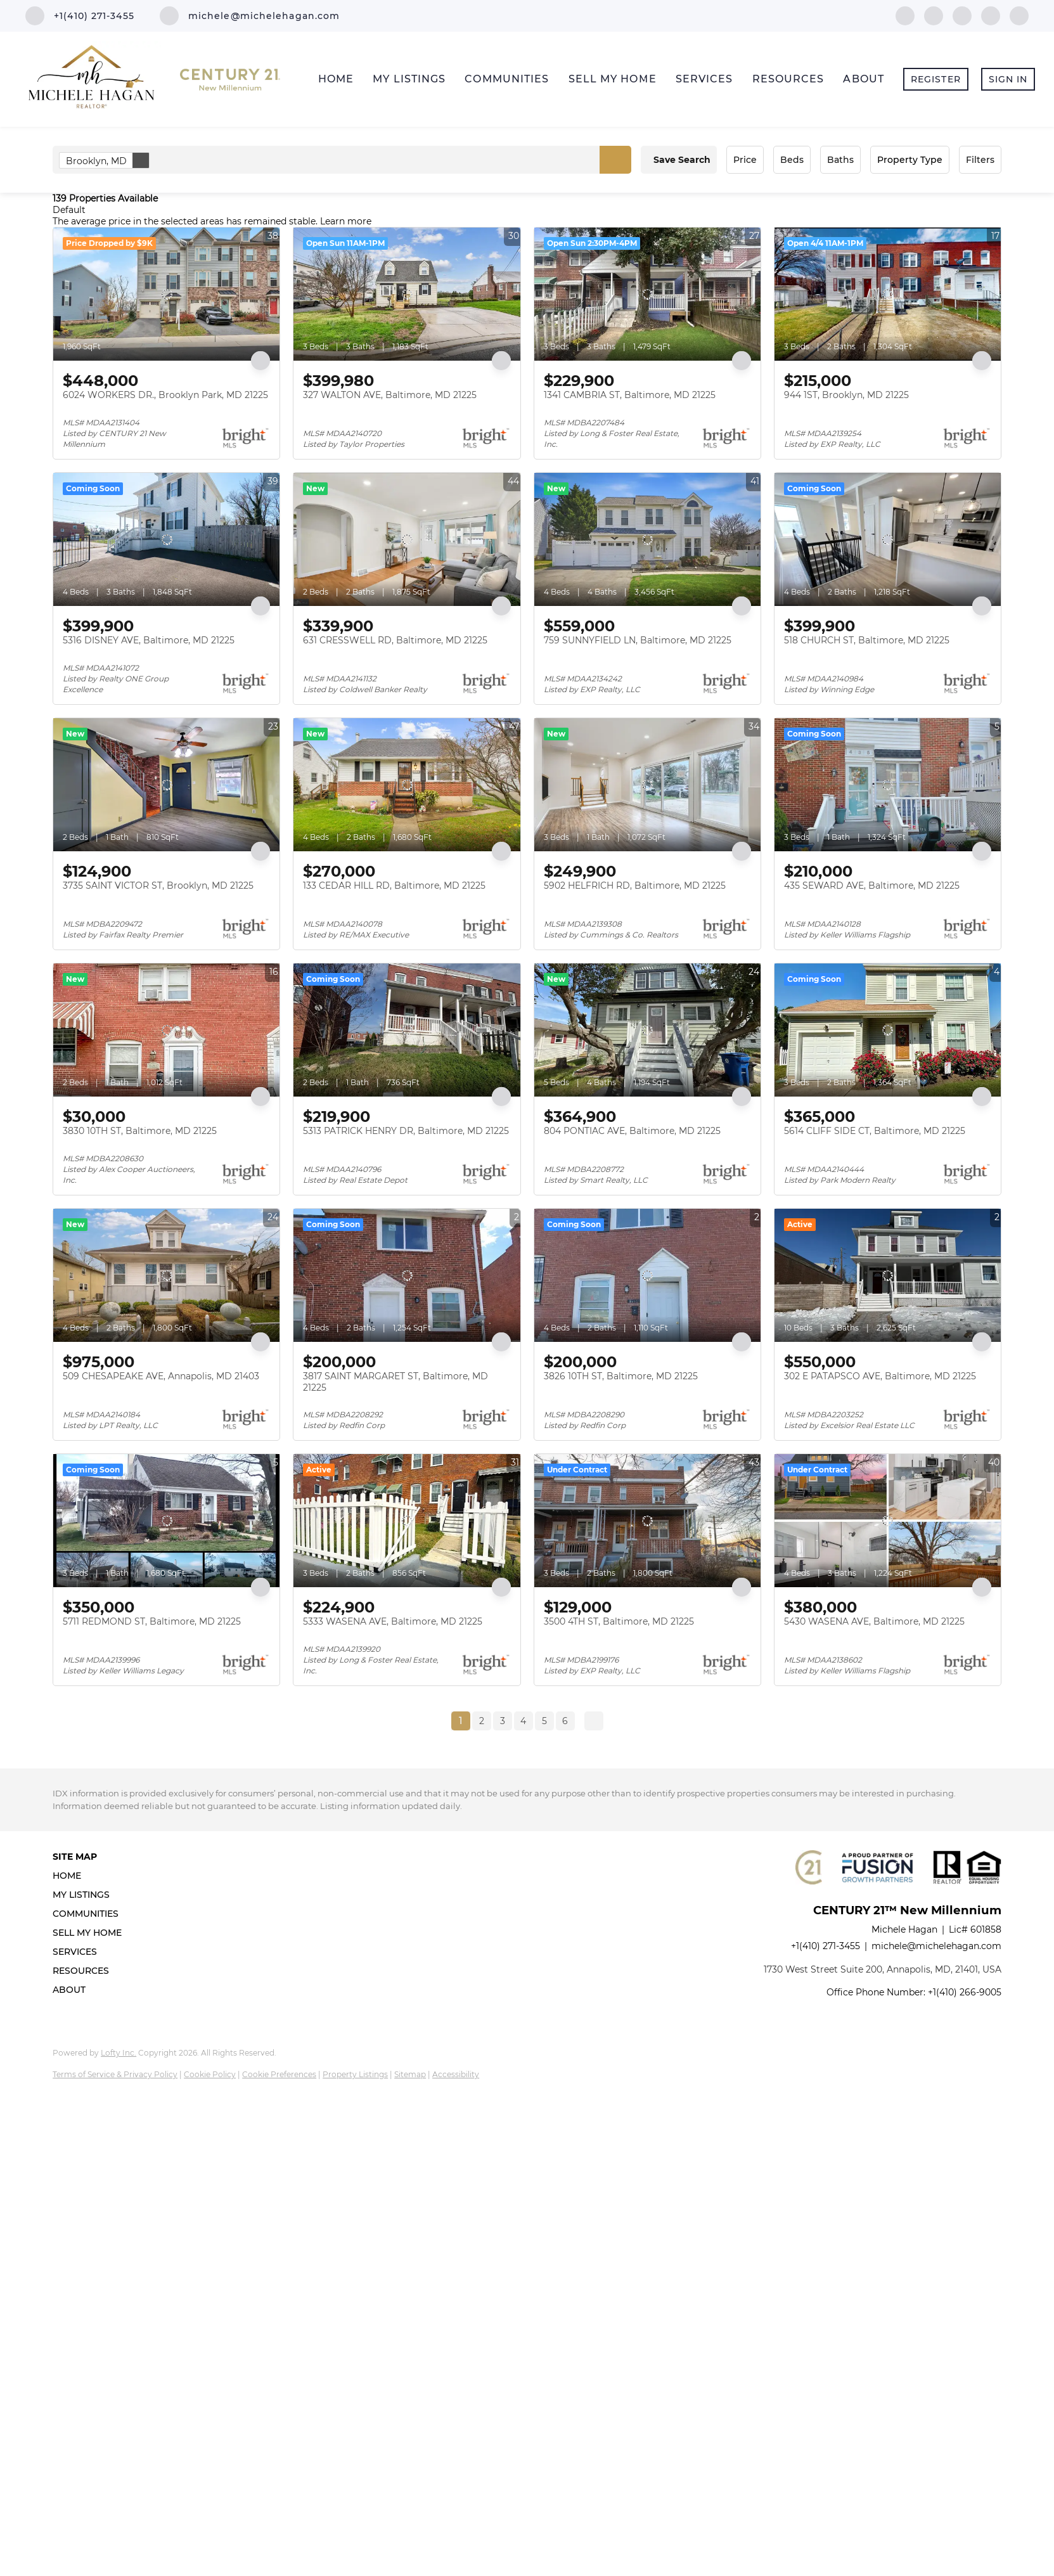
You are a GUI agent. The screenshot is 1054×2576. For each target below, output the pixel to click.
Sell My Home (613, 79)
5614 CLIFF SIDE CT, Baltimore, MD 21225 (874, 1131)
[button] (615, 160)
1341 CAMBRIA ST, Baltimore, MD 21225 (630, 395)
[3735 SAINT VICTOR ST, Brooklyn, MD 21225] (166, 784)
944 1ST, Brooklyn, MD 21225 (846, 395)
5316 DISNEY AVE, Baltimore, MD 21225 (149, 640)
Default (69, 210)
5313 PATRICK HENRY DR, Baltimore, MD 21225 (406, 1131)
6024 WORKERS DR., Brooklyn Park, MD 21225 (165, 395)
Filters (980, 159)
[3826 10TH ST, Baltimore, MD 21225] (647, 1275)
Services (704, 79)
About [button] (863, 79)
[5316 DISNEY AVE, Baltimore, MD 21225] (166, 539)
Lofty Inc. (118, 2053)
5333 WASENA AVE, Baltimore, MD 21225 (392, 1621)
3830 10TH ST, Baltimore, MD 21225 (140, 1131)
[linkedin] (933, 15)
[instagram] (990, 15)
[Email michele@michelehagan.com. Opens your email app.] (250, 15)
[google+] (1019, 15)
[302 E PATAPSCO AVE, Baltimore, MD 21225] (887, 1275)
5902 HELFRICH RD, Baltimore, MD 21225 (635, 885)
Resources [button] (788, 79)
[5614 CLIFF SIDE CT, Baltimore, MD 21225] (887, 1030)
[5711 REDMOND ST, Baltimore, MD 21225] (166, 1520)
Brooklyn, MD (107, 160)
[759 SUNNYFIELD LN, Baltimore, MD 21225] (647, 539)
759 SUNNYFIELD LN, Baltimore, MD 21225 (637, 640)
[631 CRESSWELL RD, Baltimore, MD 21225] (406, 539)
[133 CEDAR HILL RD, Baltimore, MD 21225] (406, 784)
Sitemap (410, 2074)
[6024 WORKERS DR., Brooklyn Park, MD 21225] (166, 294)
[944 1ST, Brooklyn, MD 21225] (887, 294)
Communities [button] (507, 79)
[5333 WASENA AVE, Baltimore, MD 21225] (406, 1520)
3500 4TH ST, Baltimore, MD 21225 (619, 1621)
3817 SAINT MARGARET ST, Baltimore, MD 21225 (395, 1381)
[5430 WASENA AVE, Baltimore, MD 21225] (887, 1520)
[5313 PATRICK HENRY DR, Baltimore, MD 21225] (406, 1030)
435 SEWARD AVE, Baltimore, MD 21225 (872, 885)
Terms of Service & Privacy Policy (115, 2074)
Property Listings (355, 2074)
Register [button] (936, 79)
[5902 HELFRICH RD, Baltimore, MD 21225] (647, 784)
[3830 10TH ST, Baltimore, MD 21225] (166, 1030)
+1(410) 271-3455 (825, 1946)
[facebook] (905, 15)
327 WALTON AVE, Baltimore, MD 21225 (390, 395)
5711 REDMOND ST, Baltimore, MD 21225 (152, 1621)
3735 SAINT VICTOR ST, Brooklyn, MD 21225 (158, 885)
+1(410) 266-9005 (964, 1992)
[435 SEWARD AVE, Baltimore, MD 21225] (887, 784)
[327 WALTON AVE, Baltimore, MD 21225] (406, 294)
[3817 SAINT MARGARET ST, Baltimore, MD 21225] (406, 1275)
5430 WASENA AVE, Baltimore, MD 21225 (874, 1621)
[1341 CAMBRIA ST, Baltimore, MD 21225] (647, 294)
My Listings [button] (409, 79)
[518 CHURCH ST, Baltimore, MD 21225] (887, 539)
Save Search (681, 159)
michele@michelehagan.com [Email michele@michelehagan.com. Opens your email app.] (936, 1946)
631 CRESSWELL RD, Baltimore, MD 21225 (395, 640)
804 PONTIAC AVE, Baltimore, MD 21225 (632, 1131)
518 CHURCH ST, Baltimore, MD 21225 (866, 640)
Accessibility (455, 2074)
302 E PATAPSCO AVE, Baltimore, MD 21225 (880, 1376)
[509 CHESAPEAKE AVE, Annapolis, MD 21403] (166, 1275)
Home (336, 79)
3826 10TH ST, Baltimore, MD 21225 (621, 1376)
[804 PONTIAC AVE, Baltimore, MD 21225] (647, 1030)
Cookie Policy (210, 2074)
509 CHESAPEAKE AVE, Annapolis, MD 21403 (161, 1376)
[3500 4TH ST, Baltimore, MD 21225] (647, 1520)
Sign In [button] (1008, 79)
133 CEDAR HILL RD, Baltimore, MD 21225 (394, 885)
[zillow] (962, 15)
